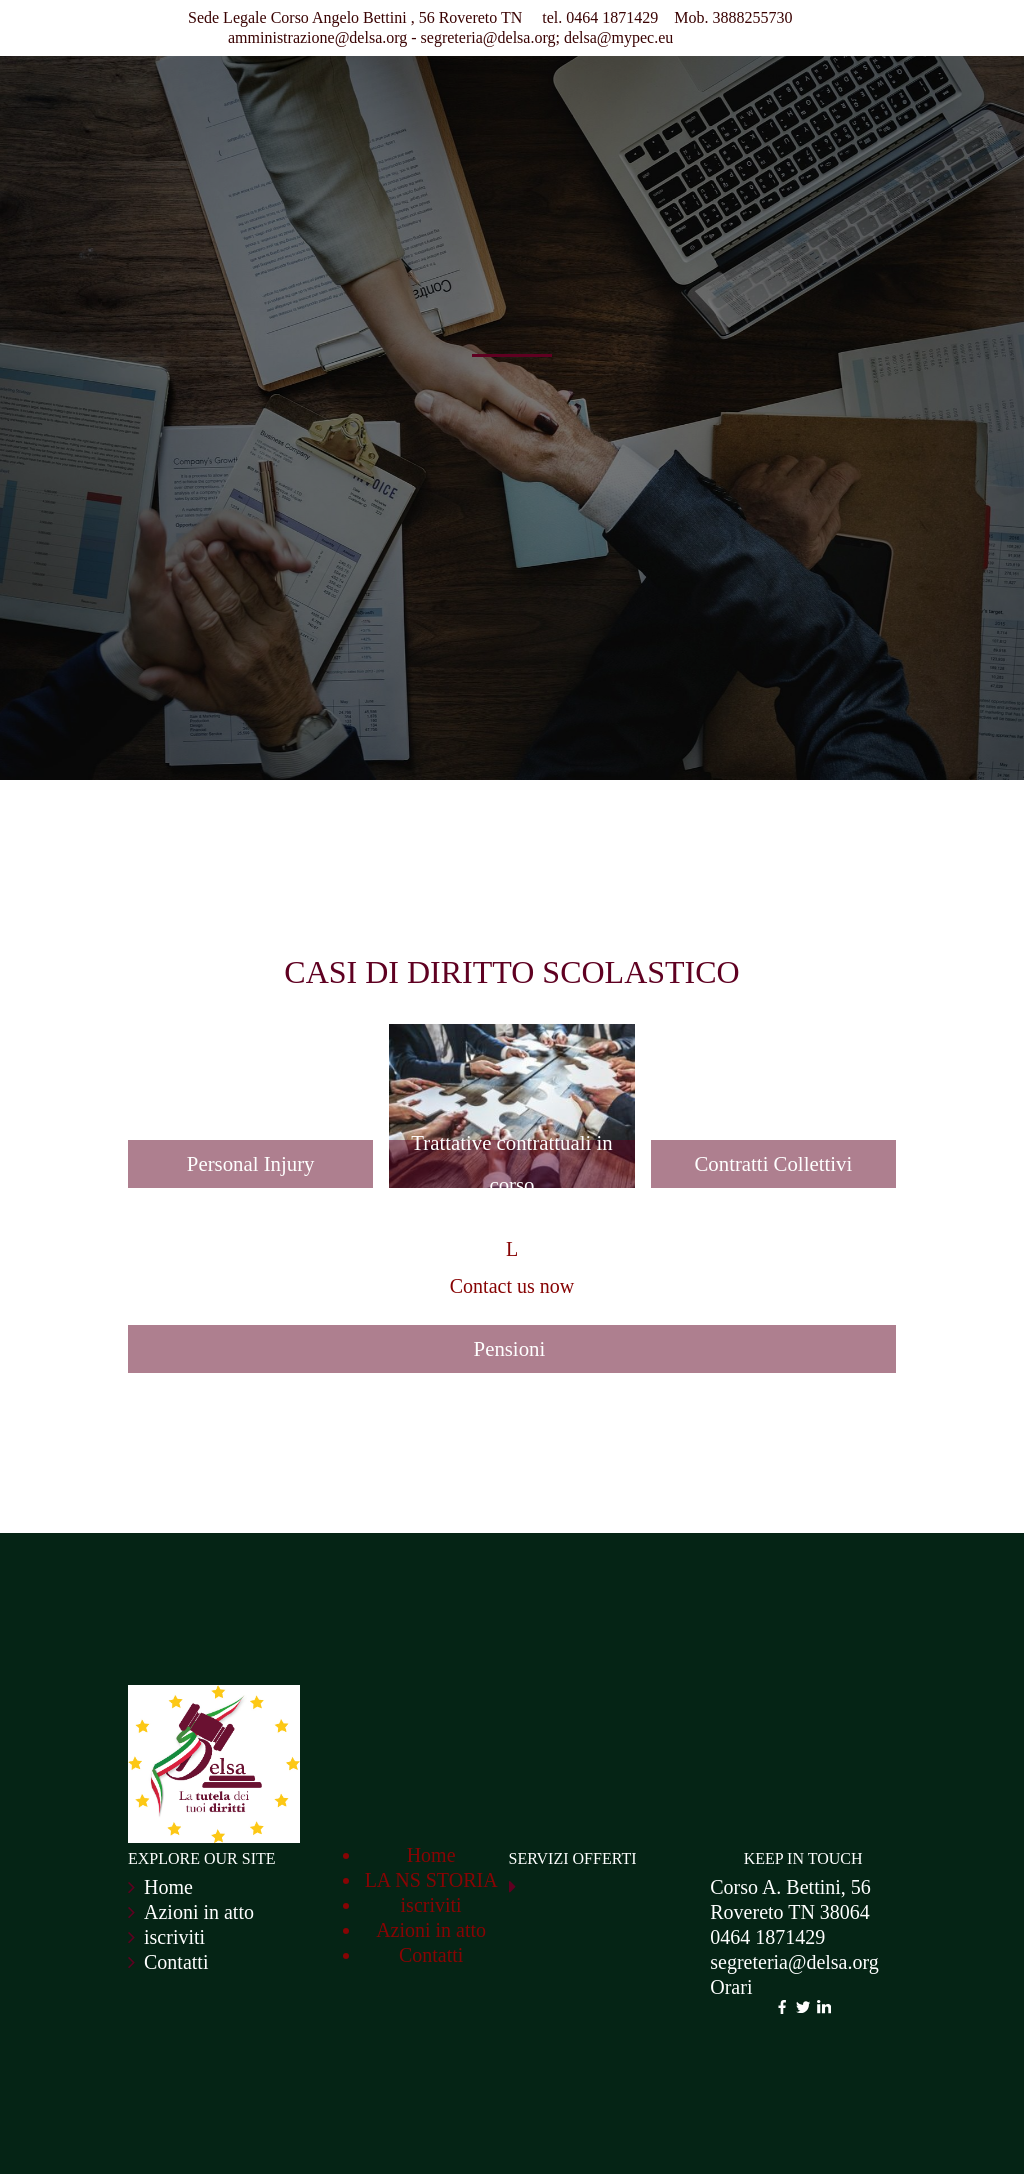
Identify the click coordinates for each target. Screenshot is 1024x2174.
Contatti (176, 1962)
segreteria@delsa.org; (490, 37)
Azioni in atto (199, 1912)
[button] (250, 1036)
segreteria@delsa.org (794, 1962)
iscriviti (174, 1937)
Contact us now (512, 1286)
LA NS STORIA (431, 1880)
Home (168, 1887)
